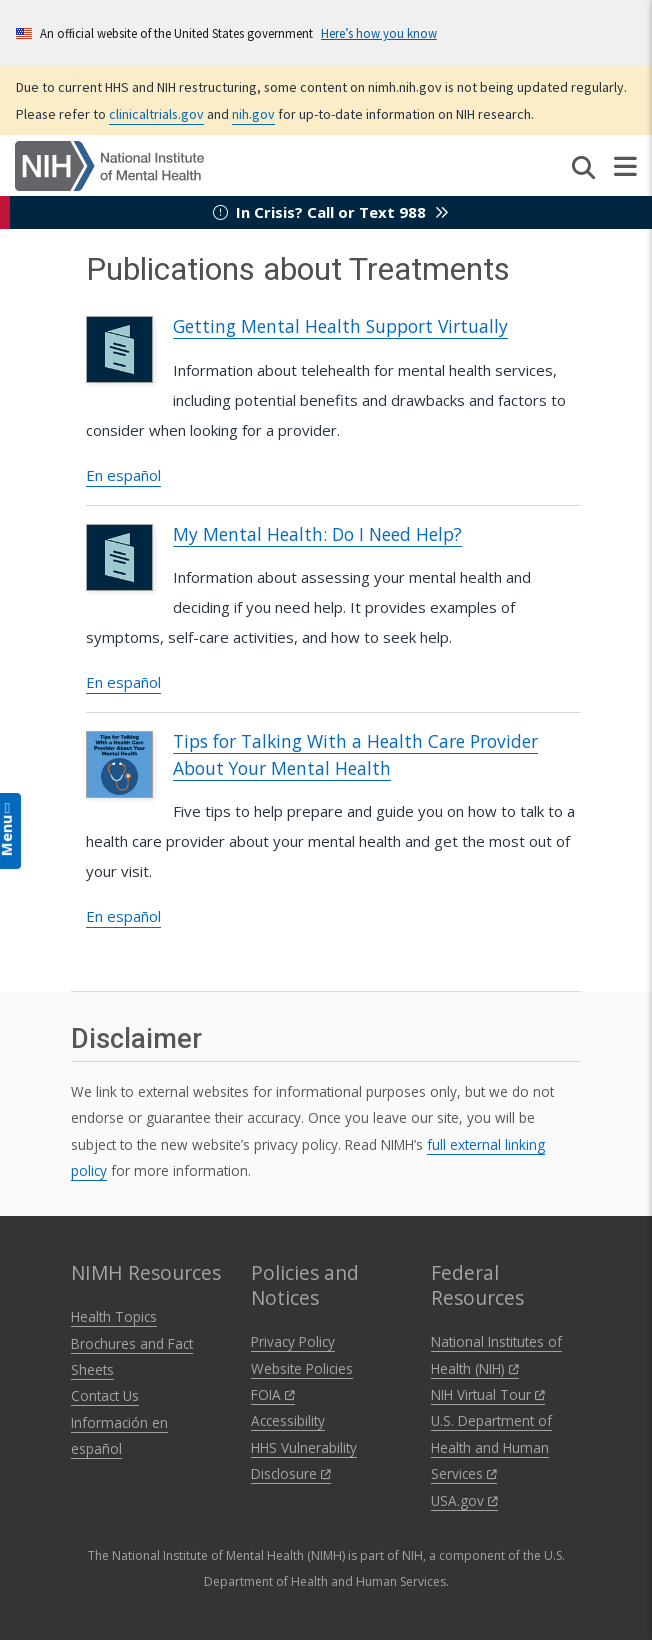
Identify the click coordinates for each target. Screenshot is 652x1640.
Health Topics (114, 1316)
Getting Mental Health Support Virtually (340, 326)
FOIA (273, 1394)
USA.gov (464, 1500)
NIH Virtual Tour (488, 1394)
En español (123, 475)
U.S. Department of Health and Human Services (491, 1447)
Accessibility (288, 1420)
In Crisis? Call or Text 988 (331, 212)
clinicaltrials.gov (156, 114)
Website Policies (302, 1368)
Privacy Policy (293, 1341)
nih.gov (253, 114)
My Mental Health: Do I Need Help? (317, 534)
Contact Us (105, 1395)
